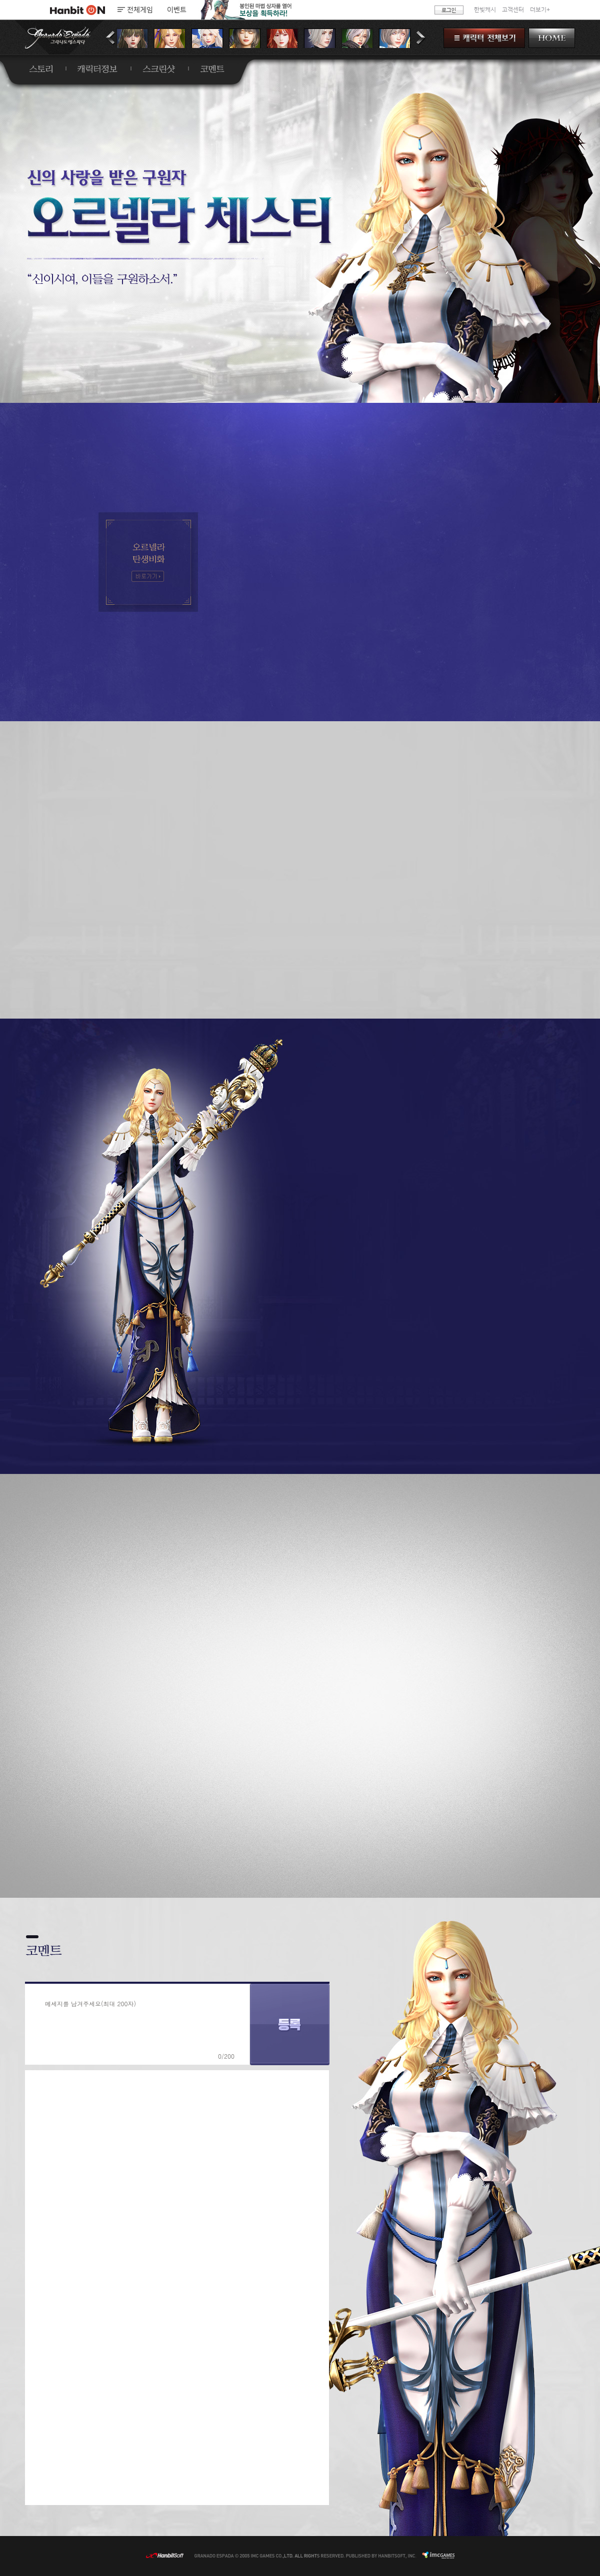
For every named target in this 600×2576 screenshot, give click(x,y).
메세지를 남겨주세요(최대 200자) (90, 2003)
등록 (290, 2024)
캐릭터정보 (98, 69)
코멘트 (212, 69)
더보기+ (540, 9)
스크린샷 (158, 69)
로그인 (449, 9)
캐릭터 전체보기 (484, 38)
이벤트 (176, 10)
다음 (421, 38)
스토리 (40, 69)
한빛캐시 (485, 9)
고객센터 (513, 9)
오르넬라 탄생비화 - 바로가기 (148, 576)
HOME (551, 38)
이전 (111, 38)
